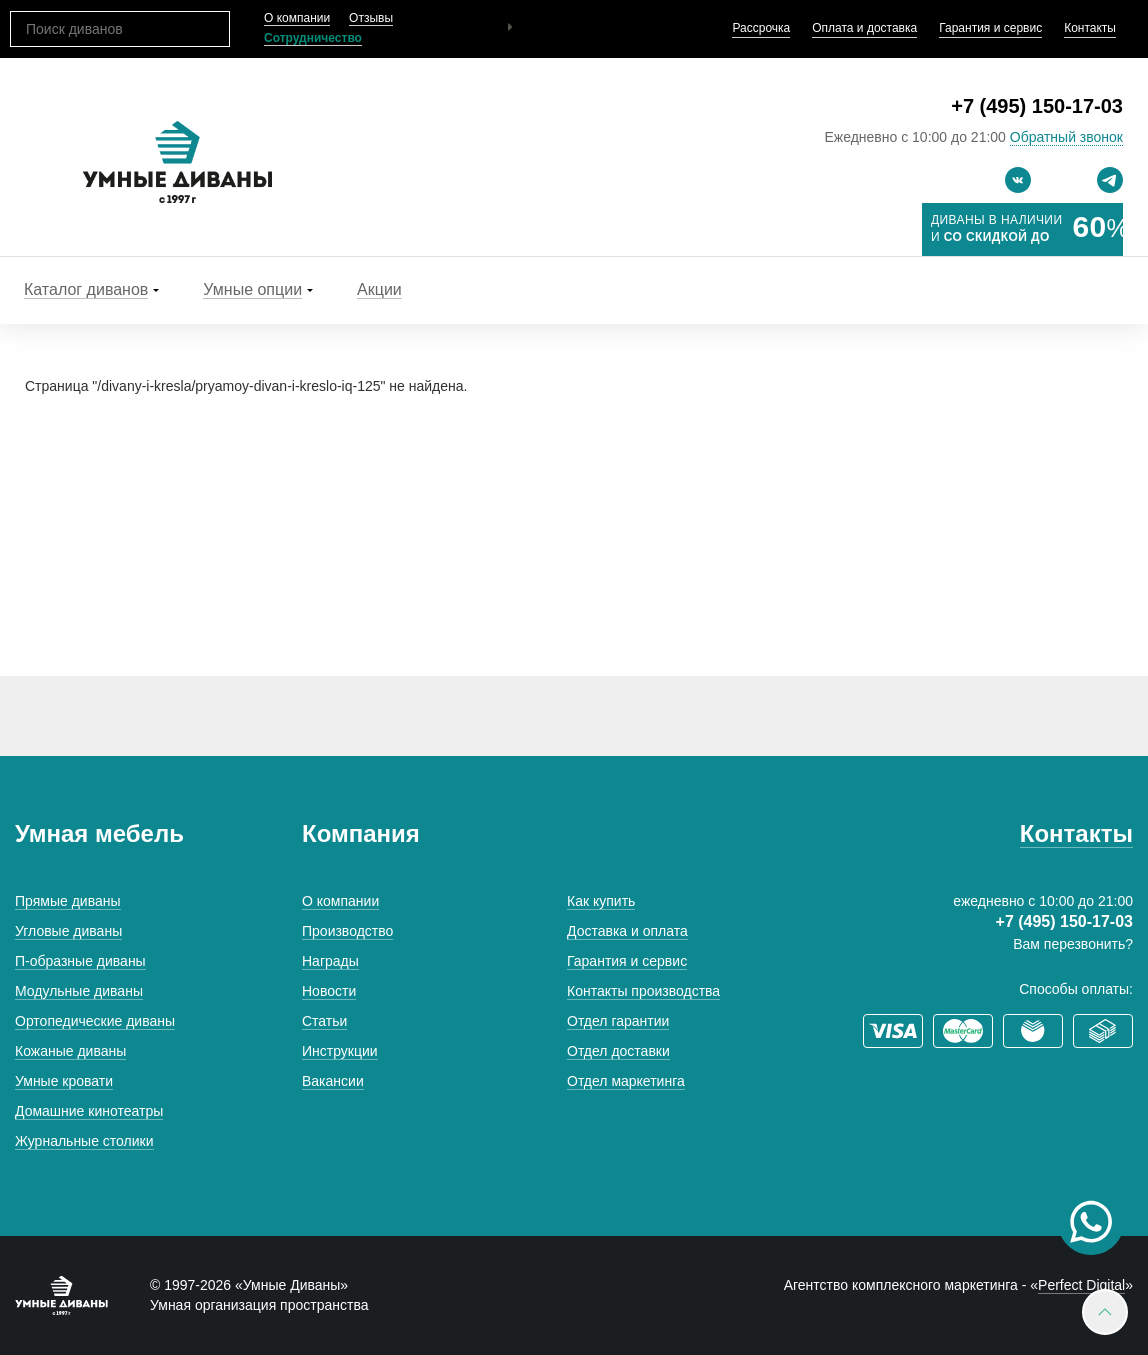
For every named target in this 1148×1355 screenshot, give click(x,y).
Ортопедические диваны (95, 1021)
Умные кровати (64, 1081)
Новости (329, 991)
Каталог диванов (86, 289)
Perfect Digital (1081, 1285)
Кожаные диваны (70, 1051)
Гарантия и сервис (990, 28)
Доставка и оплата (627, 931)
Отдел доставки (618, 1051)
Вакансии (333, 1081)
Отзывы (371, 18)
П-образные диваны (80, 961)
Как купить (601, 901)
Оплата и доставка (864, 28)
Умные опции (252, 289)
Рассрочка (761, 28)
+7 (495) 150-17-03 (1037, 106)
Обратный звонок (1066, 137)
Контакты (1090, 28)
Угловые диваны (68, 931)
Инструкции (340, 1051)
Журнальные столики (84, 1141)
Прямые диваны (68, 901)
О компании (297, 18)
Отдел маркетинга (626, 1081)
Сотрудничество (313, 38)
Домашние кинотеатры (89, 1111)
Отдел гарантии (618, 1021)
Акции (379, 289)
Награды (330, 961)
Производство (347, 931)
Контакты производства (643, 991)
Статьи (324, 1021)
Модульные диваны (79, 991)
